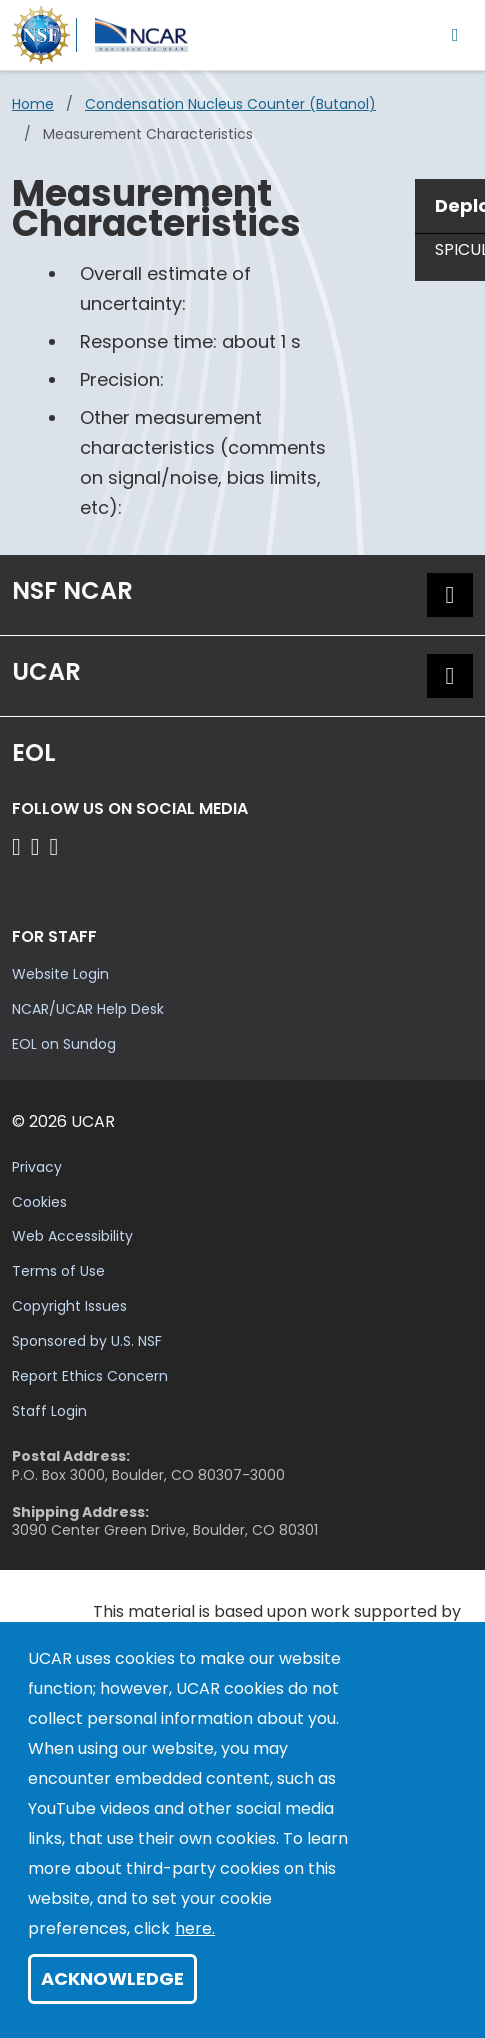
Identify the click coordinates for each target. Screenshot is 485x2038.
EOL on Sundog (64, 1044)
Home (33, 104)
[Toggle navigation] (455, 34)
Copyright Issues (69, 1306)
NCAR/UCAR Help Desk (88, 1009)
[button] (450, 595)
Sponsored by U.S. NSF (87, 1341)
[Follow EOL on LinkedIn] (54, 846)
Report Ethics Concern (90, 1376)
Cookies (39, 1202)
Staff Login (49, 1411)
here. (195, 1928)
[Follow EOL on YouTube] (38, 846)
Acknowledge (112, 1978)
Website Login (60, 974)
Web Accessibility (72, 1236)
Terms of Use (58, 1271)
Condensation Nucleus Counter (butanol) (230, 104)
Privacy (37, 1167)
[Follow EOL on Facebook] (19, 846)
